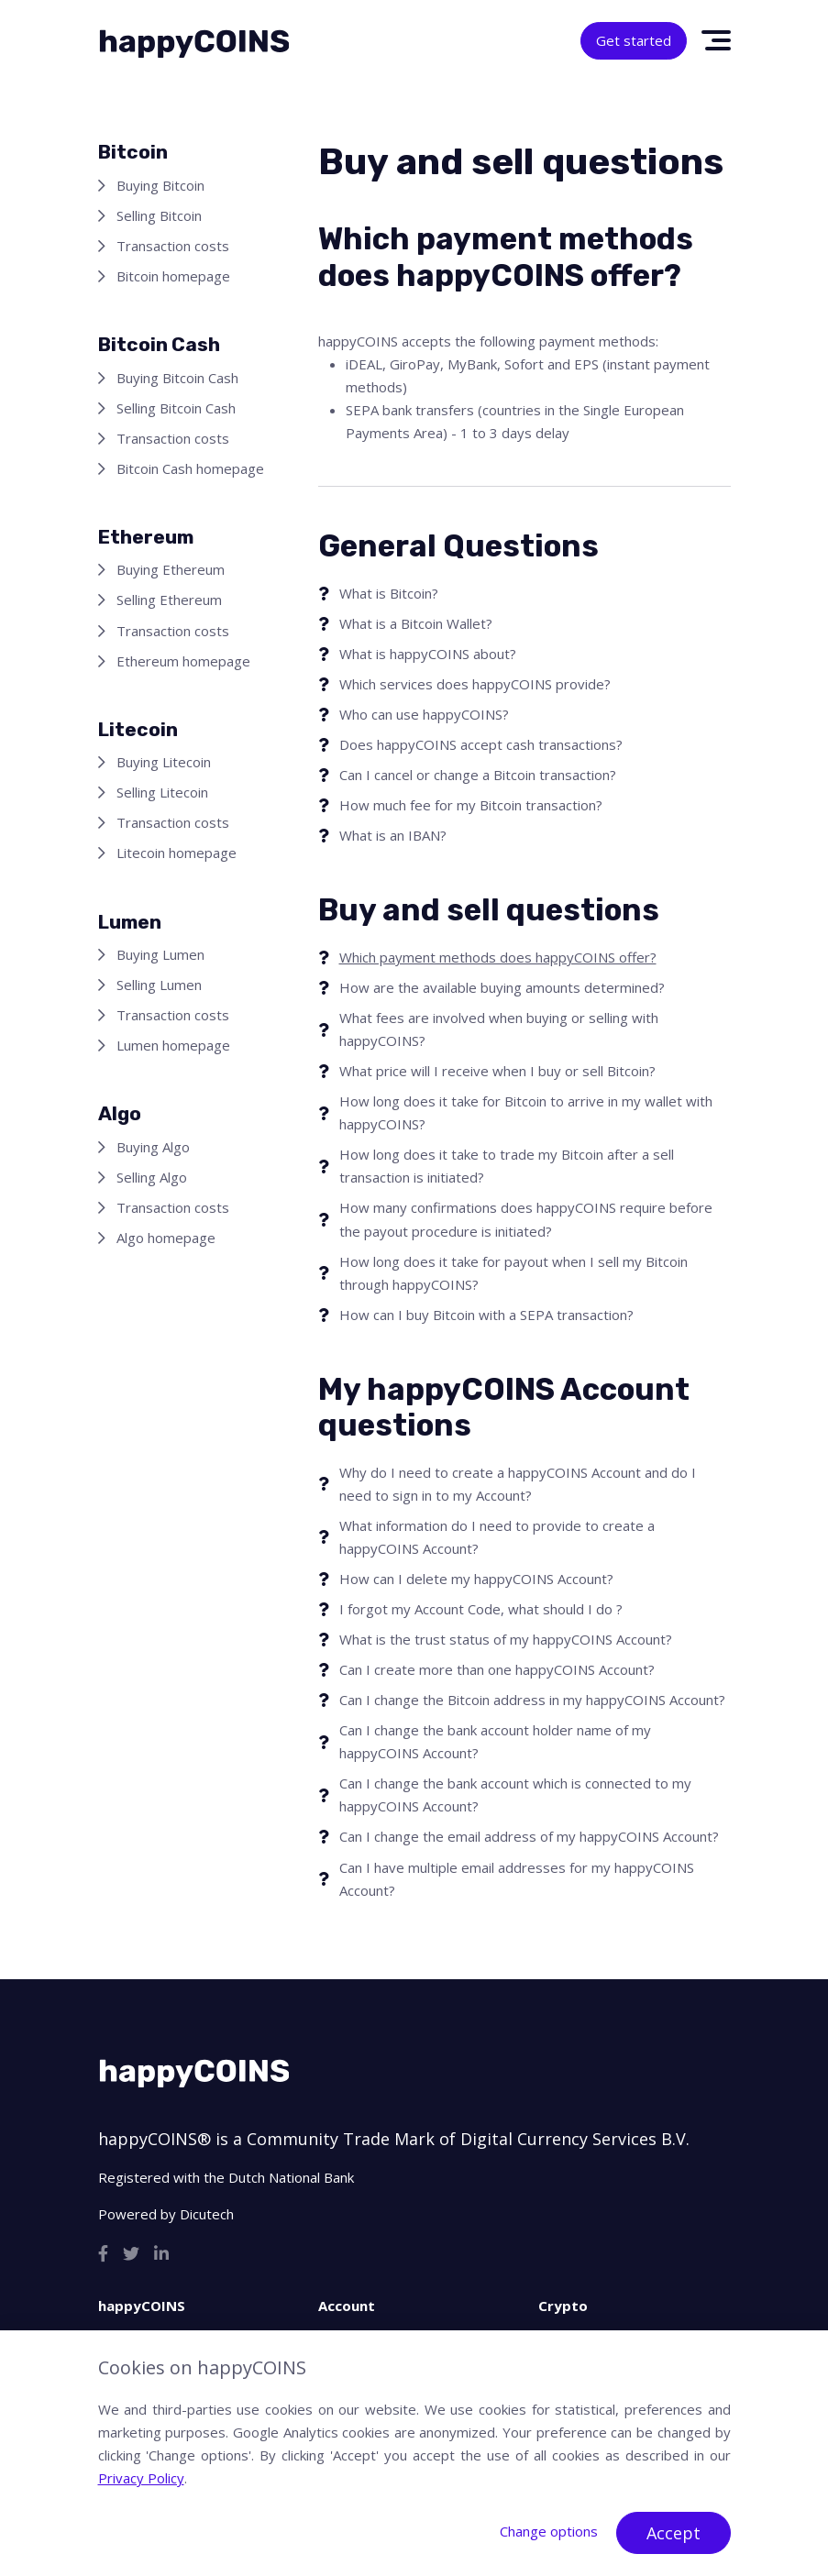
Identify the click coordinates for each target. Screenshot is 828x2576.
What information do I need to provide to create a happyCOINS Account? (497, 1537)
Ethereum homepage (183, 661)
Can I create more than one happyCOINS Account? (497, 1669)
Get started (633, 40)
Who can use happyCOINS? (424, 714)
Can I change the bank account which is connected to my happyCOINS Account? (515, 1794)
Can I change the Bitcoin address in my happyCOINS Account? (532, 1699)
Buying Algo (153, 1147)
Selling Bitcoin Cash (176, 408)
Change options (549, 2531)
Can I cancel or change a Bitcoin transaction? (477, 774)
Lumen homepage (173, 1045)
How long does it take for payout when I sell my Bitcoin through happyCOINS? (513, 1273)
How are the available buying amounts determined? (502, 987)
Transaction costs (172, 246)
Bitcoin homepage (173, 276)
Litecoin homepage (176, 852)
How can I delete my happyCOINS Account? (476, 1578)
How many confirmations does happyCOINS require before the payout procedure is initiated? (525, 1218)
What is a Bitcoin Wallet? (415, 623)
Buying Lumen (160, 954)
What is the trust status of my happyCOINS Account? (505, 1639)
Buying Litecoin (163, 762)
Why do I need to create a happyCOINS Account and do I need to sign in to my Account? (517, 1483)
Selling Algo (151, 1177)
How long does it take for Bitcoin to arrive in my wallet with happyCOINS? (525, 1112)
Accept (673, 2533)
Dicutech (207, 2214)
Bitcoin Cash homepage (190, 468)
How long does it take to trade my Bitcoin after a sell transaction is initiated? (506, 1165)
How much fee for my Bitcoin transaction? (470, 805)
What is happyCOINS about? (427, 653)
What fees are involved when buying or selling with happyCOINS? (498, 1029)
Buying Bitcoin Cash (177, 378)
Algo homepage (165, 1237)
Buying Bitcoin (160, 185)
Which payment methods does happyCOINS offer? (498, 957)
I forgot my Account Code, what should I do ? (481, 1609)
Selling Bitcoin (159, 215)
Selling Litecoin (162, 792)
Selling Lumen (159, 984)
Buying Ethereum (170, 569)
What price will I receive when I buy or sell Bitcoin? (497, 1071)
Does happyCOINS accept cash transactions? (481, 744)
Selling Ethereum (169, 599)
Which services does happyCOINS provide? (475, 684)
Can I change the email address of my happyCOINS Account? (529, 1836)
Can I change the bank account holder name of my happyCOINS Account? (495, 1741)
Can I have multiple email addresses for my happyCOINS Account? (516, 1878)
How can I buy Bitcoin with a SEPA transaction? (486, 1314)
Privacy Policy (141, 2478)
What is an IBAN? (393, 835)
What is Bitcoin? (388, 593)
